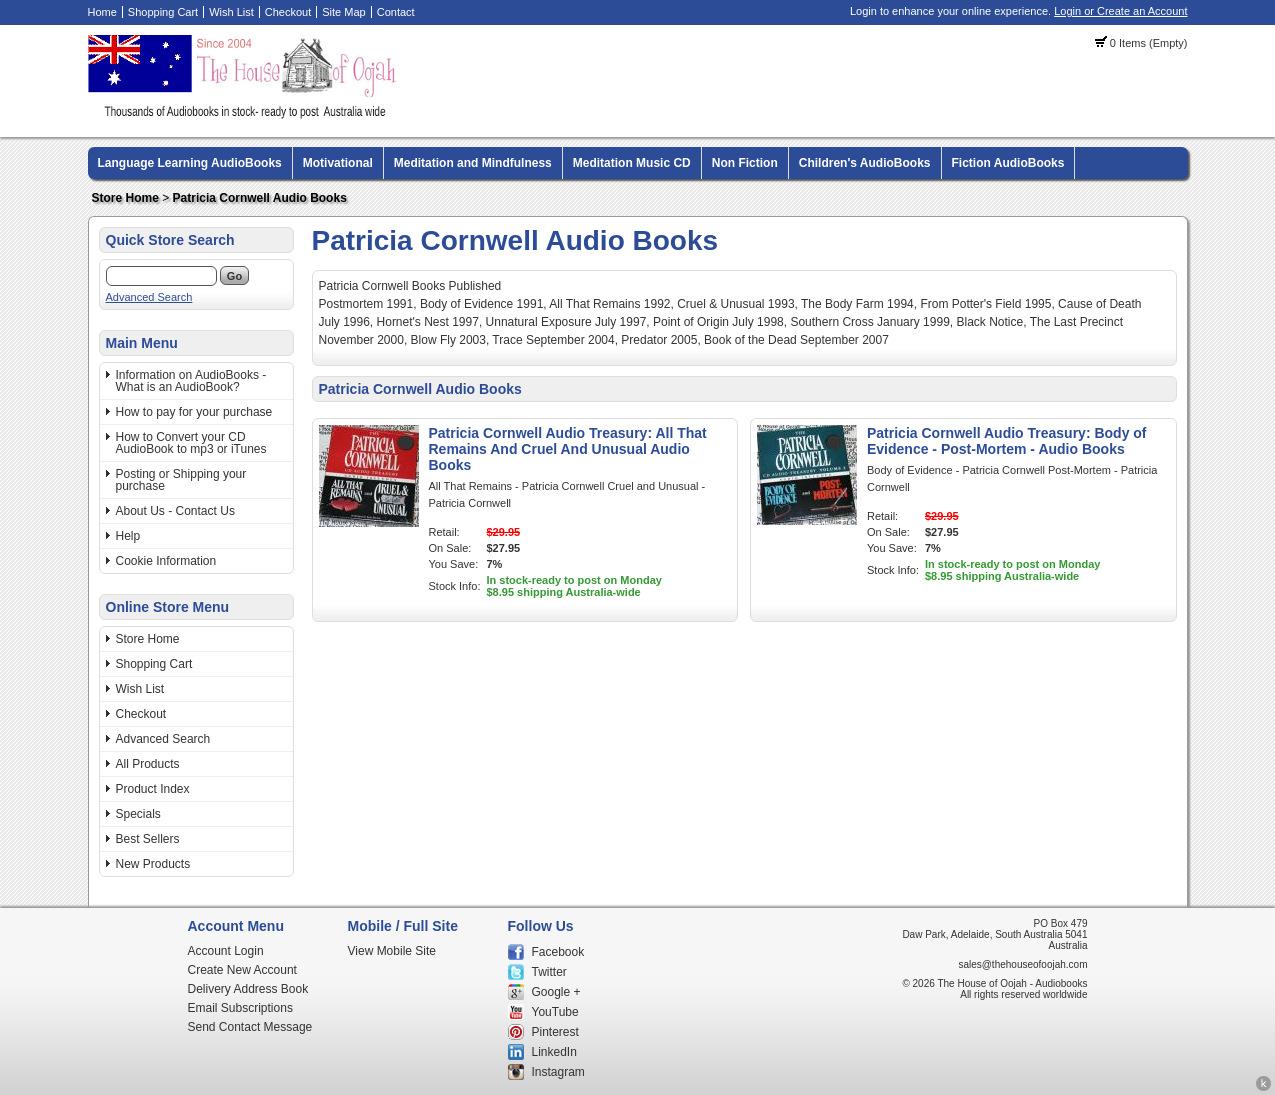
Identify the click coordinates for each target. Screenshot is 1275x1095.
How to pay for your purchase (194, 412)
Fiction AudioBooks (1008, 163)
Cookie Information (166, 561)
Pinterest (555, 1032)
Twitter (549, 972)
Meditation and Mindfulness (473, 163)
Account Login (226, 951)
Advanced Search (149, 297)
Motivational (338, 163)
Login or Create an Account (1120, 11)
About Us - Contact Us (175, 511)
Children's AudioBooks (865, 163)
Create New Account (242, 970)
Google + (556, 992)
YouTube (555, 1012)
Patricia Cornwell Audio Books (260, 198)
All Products (148, 764)
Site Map (343, 12)
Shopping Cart (163, 12)
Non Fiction (745, 163)
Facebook (558, 952)
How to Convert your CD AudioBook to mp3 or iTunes (191, 443)
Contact (396, 12)
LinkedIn (554, 1052)
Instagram (558, 1072)
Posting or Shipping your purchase (181, 480)
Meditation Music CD (632, 163)
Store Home (125, 198)
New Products (153, 864)
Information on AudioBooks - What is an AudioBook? (191, 381)
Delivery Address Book (248, 989)
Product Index (153, 789)
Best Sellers (148, 839)
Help (128, 536)
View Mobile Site (392, 951)
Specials (138, 814)
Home (102, 12)
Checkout (288, 12)
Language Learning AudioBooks (190, 163)
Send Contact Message (250, 1027)
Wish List (231, 12)
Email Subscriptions (240, 1008)
